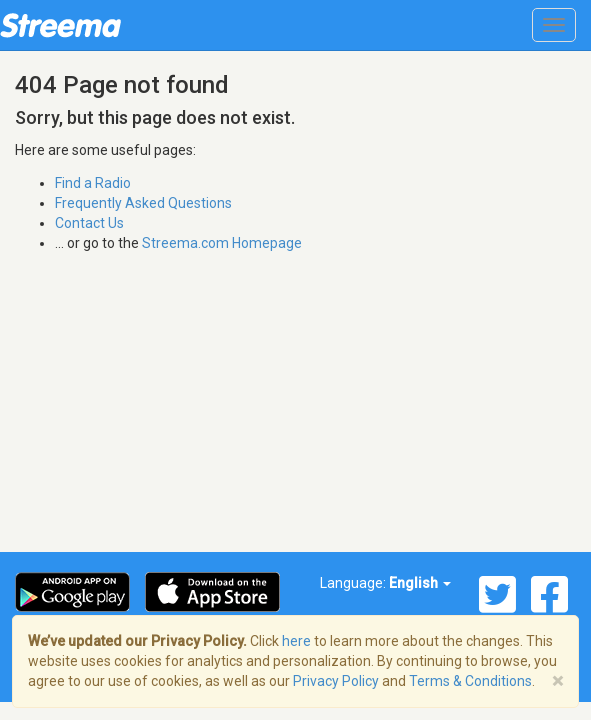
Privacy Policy (336, 681)
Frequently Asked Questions (143, 203)
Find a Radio (93, 183)
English (420, 583)
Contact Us (89, 223)
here (296, 641)
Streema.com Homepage (222, 243)
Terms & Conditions (470, 681)
